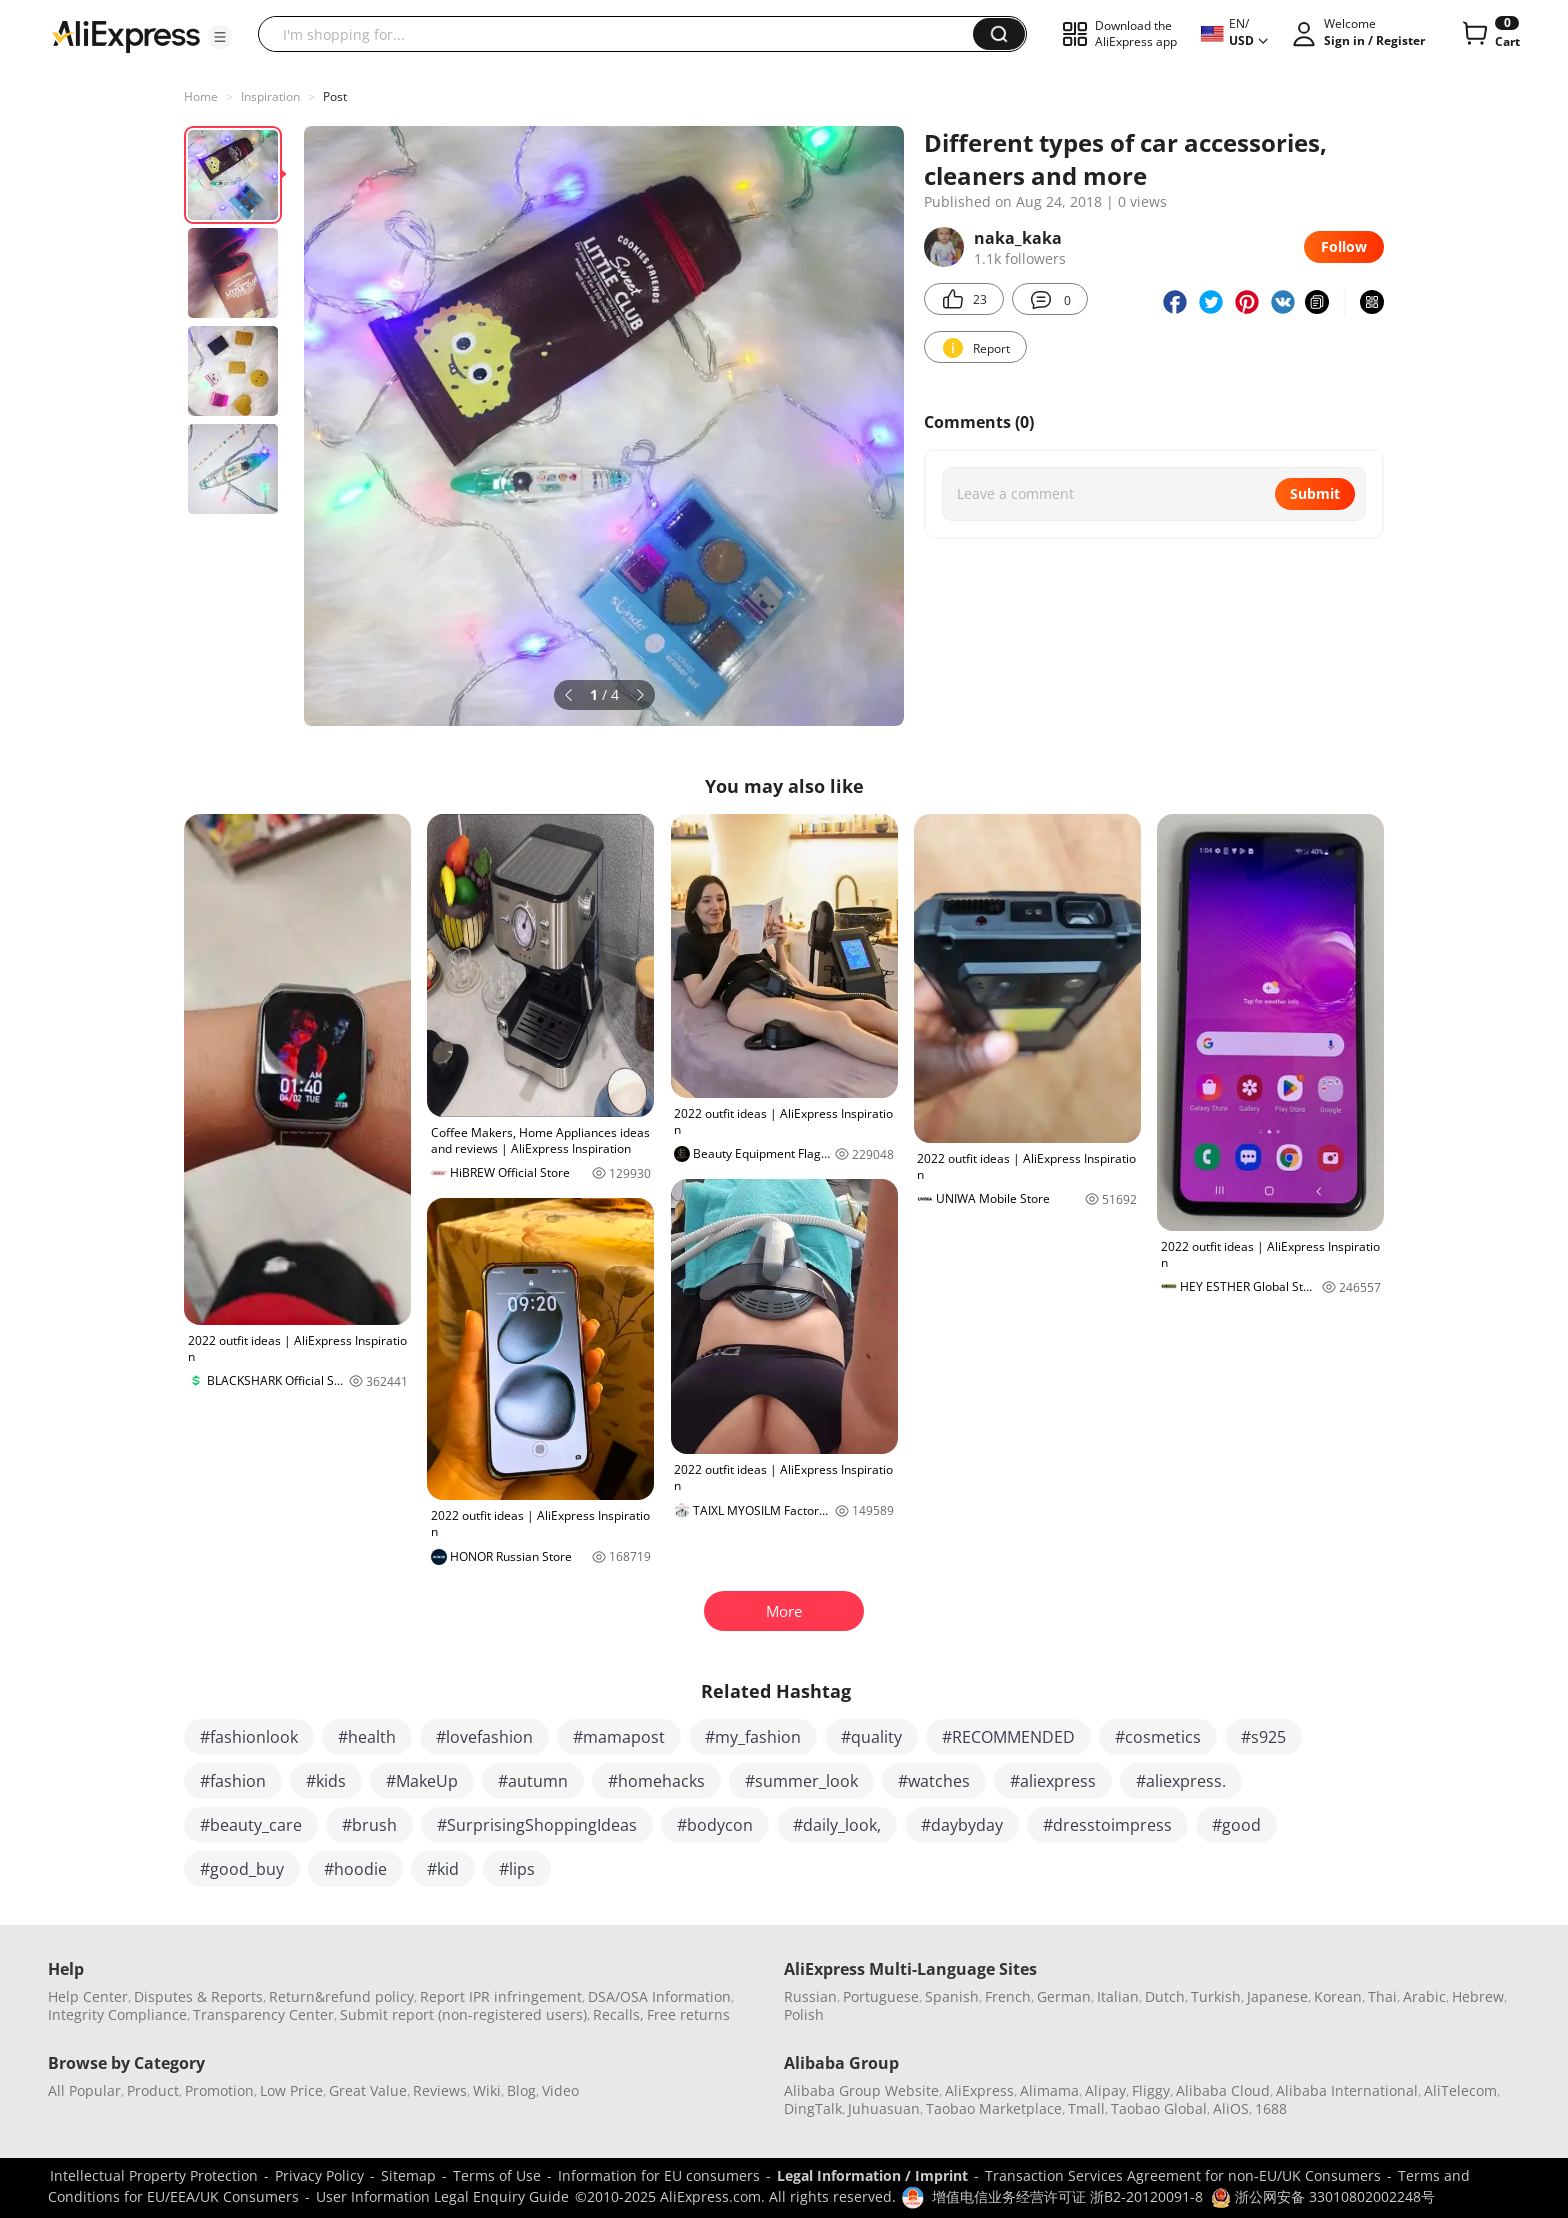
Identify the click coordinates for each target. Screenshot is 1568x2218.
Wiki (487, 2090)
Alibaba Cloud (1223, 2090)
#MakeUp (422, 1781)
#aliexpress (1053, 1781)
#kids (326, 1781)
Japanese (1277, 1996)
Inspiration (270, 96)
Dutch (1165, 1996)
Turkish (1216, 1996)
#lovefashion (484, 1737)
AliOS (1231, 2108)
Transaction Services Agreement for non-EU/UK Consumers (1183, 2175)
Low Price (291, 2090)
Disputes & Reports (198, 1996)
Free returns (688, 2014)
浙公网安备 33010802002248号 (1323, 2196)
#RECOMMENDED (1008, 1737)
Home (201, 96)
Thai (1382, 1996)
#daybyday (962, 1825)
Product (153, 2090)
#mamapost (619, 1737)
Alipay (1105, 2090)
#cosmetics (1158, 1737)
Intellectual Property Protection (154, 2175)
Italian (1118, 1996)
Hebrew (1478, 1996)
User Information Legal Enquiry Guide (442, 2196)
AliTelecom (1460, 2090)
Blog (521, 2090)
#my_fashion (753, 1737)
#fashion (233, 1781)
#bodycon (715, 1825)
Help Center (88, 1996)
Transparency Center (263, 2014)
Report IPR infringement (501, 1996)
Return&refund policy (341, 1996)
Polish (804, 2014)
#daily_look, (837, 1825)
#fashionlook (249, 1737)
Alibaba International (1347, 2090)
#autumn (533, 1781)
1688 (1271, 2108)
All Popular (84, 2090)
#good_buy (242, 1869)
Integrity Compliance (117, 2014)
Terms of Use (497, 2175)
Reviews (440, 2090)
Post (335, 96)
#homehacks (656, 1781)
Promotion (219, 2090)
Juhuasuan (884, 2108)
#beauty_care (251, 1825)
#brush (369, 1825)
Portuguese (881, 1996)
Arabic (1424, 1996)
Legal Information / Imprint (872, 2175)
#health (367, 1737)
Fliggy (1151, 2090)
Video (560, 2090)
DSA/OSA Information (659, 1996)
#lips (517, 1869)
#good (1236, 1825)
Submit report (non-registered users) (463, 2014)
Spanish (952, 1996)
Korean (1338, 1996)
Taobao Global (1159, 2108)
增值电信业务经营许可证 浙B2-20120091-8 (1067, 2196)
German (1064, 1996)
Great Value (368, 2090)
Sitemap (408, 2175)
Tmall (1086, 2108)
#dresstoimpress (1107, 1825)
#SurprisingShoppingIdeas (537, 1825)
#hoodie (355, 1869)
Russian (810, 1996)
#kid (443, 1869)
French (1008, 1996)
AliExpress (979, 2090)
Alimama (1049, 2090)
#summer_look (801, 1781)
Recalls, (618, 2014)
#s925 (1263, 1737)
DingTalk (813, 2108)
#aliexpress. (1181, 1781)
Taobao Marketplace (994, 2108)
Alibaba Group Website (861, 2090)
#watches (934, 1781)
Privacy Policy (319, 2175)
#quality (871, 1737)
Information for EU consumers (659, 2175)
